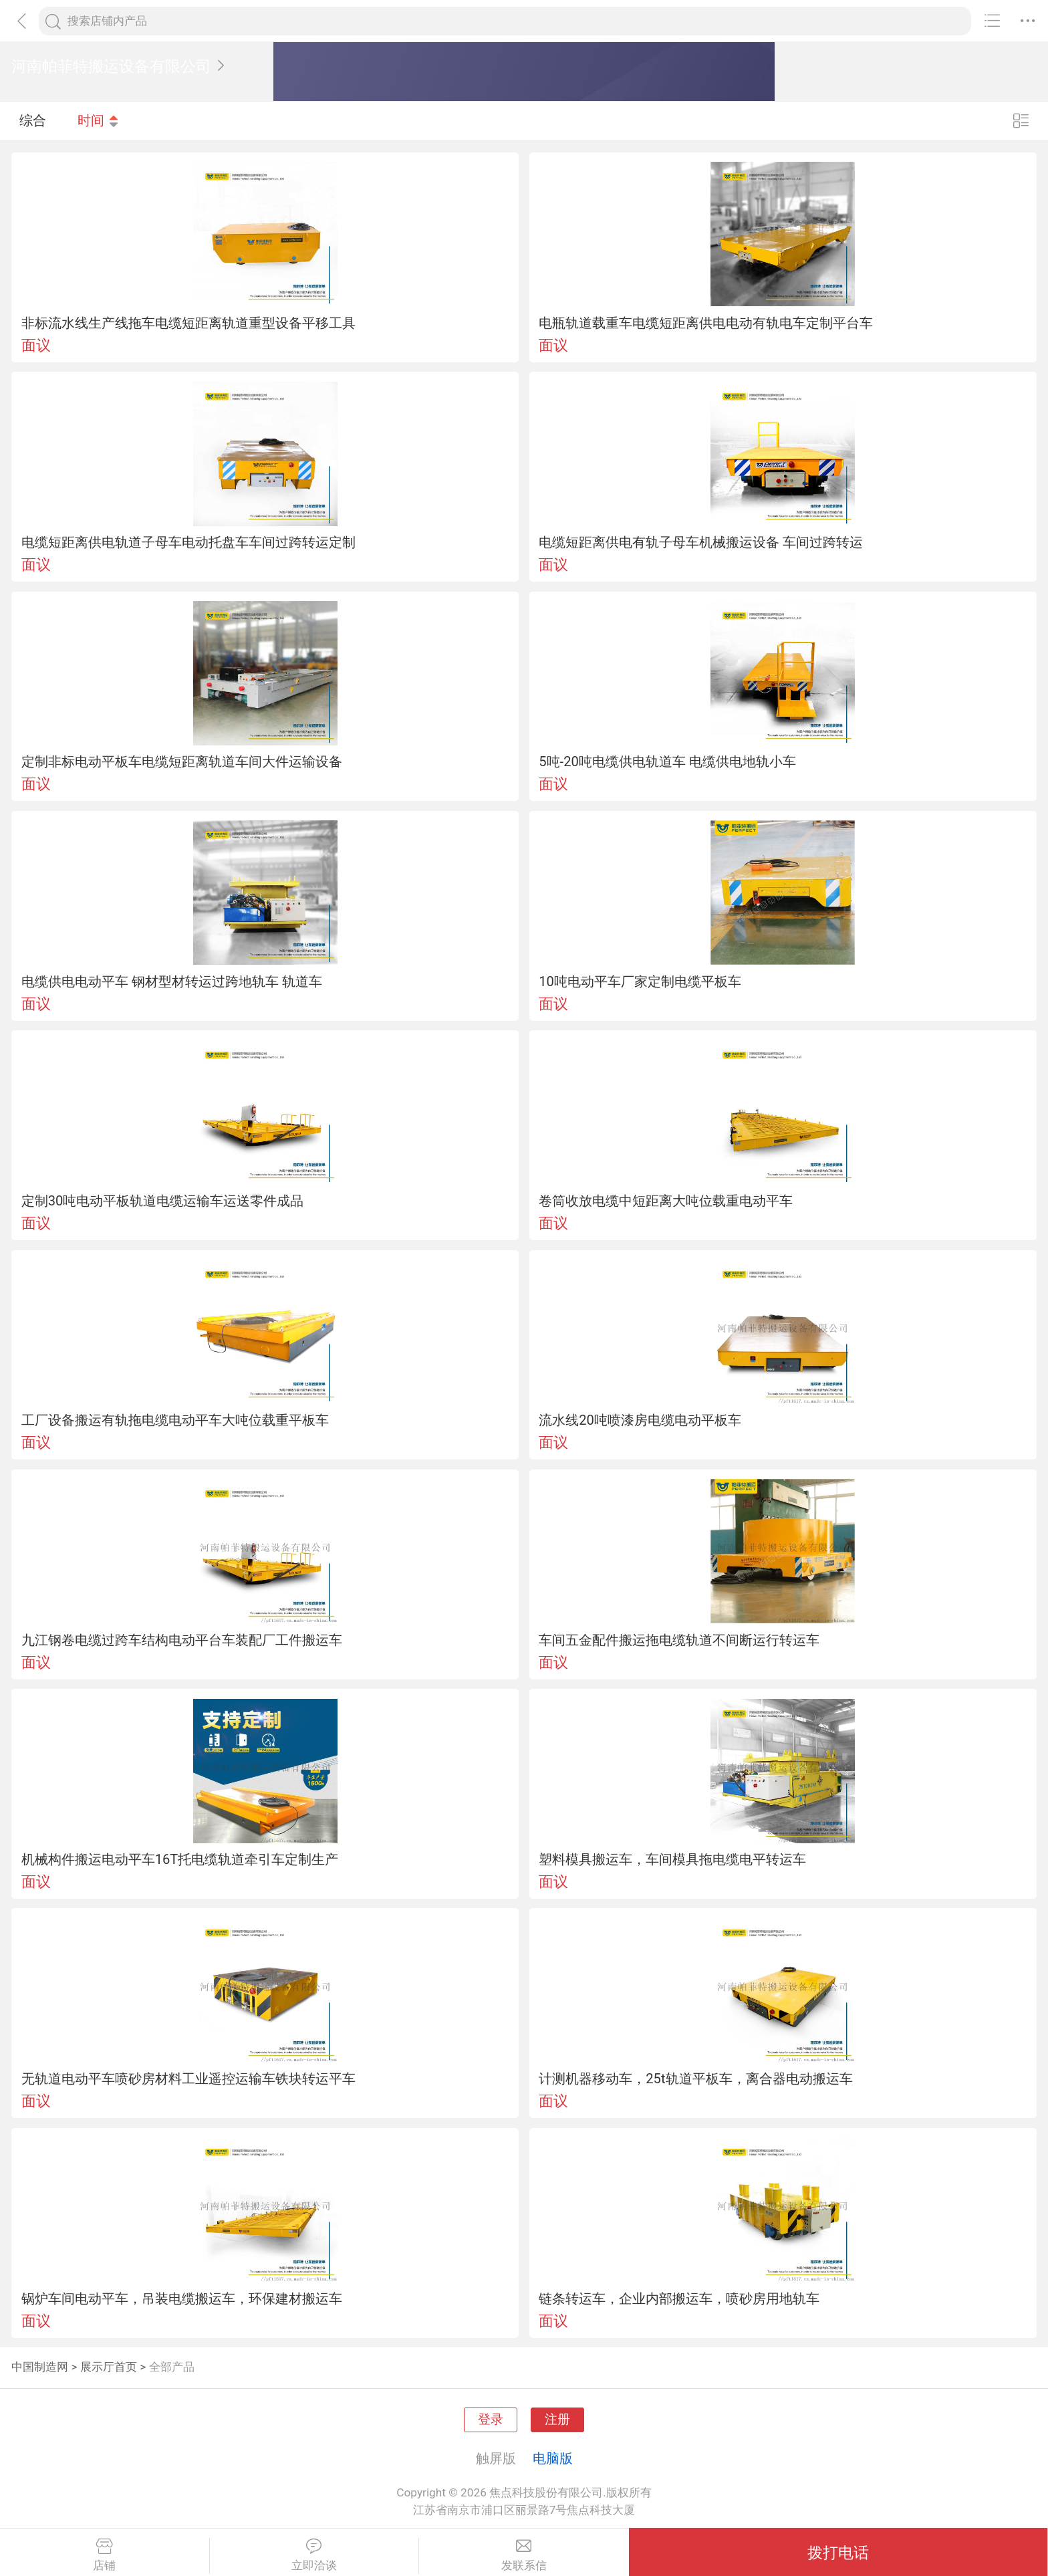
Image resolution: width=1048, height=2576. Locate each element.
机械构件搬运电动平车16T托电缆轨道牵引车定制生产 (180, 1859)
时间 (98, 120)
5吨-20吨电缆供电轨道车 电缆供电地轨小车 (667, 761)
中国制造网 (39, 2366)
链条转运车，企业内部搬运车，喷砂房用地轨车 (679, 2298)
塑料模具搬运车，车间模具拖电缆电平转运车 (672, 1859)
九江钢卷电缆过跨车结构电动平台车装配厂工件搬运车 (181, 1640)
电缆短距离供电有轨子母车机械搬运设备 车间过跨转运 (701, 542)
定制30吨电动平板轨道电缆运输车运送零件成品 (162, 1200)
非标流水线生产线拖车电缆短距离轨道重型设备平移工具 (188, 323)
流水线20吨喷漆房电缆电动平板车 (640, 1420)
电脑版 (553, 2458)
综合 (32, 120)
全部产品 (171, 2366)
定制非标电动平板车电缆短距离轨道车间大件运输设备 (181, 761)
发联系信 (524, 2555)
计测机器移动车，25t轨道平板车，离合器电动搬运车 (695, 2078)
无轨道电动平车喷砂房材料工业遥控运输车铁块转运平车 (188, 2078)
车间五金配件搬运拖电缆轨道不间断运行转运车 (679, 1640)
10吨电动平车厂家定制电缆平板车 (640, 981)
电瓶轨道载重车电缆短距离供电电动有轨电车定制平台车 (706, 323)
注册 (557, 2419)
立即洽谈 (314, 2555)
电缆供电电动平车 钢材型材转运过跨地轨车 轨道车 (171, 981)
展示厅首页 (108, 2366)
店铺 (104, 2555)
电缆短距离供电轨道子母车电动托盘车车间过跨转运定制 (188, 542)
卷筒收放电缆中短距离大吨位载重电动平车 (666, 1200)
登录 (490, 2419)
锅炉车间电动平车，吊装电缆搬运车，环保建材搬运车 (181, 2298)
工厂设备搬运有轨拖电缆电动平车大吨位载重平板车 (175, 1420)
